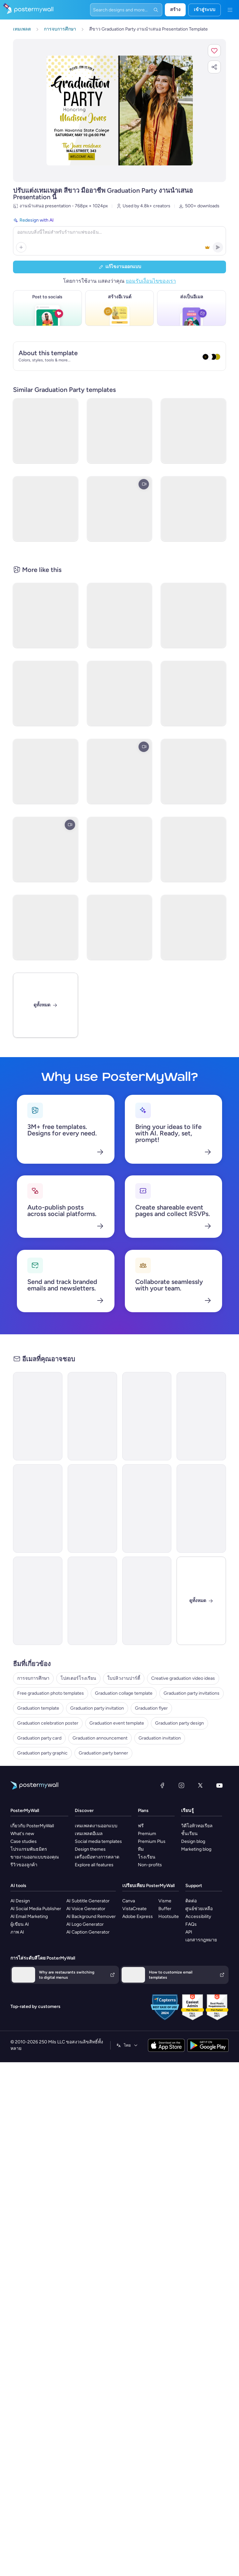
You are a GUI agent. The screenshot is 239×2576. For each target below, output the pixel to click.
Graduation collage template (124, 1693)
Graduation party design (179, 1723)
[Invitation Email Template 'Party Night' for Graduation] (147, 1416)
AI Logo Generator (85, 1924)
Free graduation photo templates (50, 1693)
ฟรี (141, 1826)
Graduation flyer (151, 1708)
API (188, 1932)
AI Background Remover (91, 1916)
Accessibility (198, 1916)
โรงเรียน (146, 1857)
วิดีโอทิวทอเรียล (197, 1826)
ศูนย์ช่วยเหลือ (199, 1908)
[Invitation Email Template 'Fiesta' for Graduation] (37, 1508)
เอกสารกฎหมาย (201, 1940)
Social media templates (98, 1841)
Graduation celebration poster (47, 1723)
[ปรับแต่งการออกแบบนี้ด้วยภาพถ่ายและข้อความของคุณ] (119, 110)
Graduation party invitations (191, 1693)
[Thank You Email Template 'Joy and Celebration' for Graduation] (147, 1601)
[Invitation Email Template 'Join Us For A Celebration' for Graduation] (37, 1601)
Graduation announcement (100, 1738)
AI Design (20, 1901)
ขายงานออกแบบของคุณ (34, 1857)
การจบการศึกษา (33, 1678)
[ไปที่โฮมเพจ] (26, 9)
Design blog (193, 1841)
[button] (214, 50)
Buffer (164, 1908)
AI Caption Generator (88, 1932)
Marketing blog (196, 1849)
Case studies (23, 1841)
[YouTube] (219, 1785)
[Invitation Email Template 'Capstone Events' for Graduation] (37, 1416)
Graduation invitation (160, 1738)
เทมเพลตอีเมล (89, 1833)
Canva (128, 1901)
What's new (22, 1833)
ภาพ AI (17, 1932)
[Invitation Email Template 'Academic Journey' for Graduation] (201, 1416)
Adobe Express (137, 1916)
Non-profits (150, 1865)
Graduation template (38, 1708)
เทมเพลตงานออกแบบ (96, 1826)
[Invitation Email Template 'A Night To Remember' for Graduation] (147, 1508)
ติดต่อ (191, 1901)
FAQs (191, 1924)
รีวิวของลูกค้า (23, 1865)
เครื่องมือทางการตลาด (97, 1857)
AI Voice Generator (85, 1908)
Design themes (90, 1849)
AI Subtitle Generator (88, 1901)
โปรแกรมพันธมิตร (28, 1849)
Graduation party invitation (97, 1708)
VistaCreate (134, 1908)
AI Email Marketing (29, 1916)
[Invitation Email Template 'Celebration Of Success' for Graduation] (92, 1601)
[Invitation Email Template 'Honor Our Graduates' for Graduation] (201, 1508)
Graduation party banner (103, 1753)
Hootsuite (168, 1916)
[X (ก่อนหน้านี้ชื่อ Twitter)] (200, 1785)
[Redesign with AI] (119, 235)
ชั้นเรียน (189, 1833)
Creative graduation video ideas (183, 1678)
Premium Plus (152, 1841)
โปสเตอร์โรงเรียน (78, 1678)
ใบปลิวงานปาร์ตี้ (123, 1678)
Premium (147, 1833)
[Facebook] (162, 1785)
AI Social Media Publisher (35, 1908)
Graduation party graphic (42, 1753)
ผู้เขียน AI (19, 1924)
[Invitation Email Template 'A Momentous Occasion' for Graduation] (92, 1508)
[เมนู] (230, 10)
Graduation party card (39, 1738)
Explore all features (94, 1865)
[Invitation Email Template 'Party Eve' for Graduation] (92, 1416)
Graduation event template (116, 1723)
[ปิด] (201, 1601)
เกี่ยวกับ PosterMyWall (32, 1826)
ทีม (141, 1849)
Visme (164, 1901)
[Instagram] (181, 1785)
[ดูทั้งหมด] (45, 1005)
